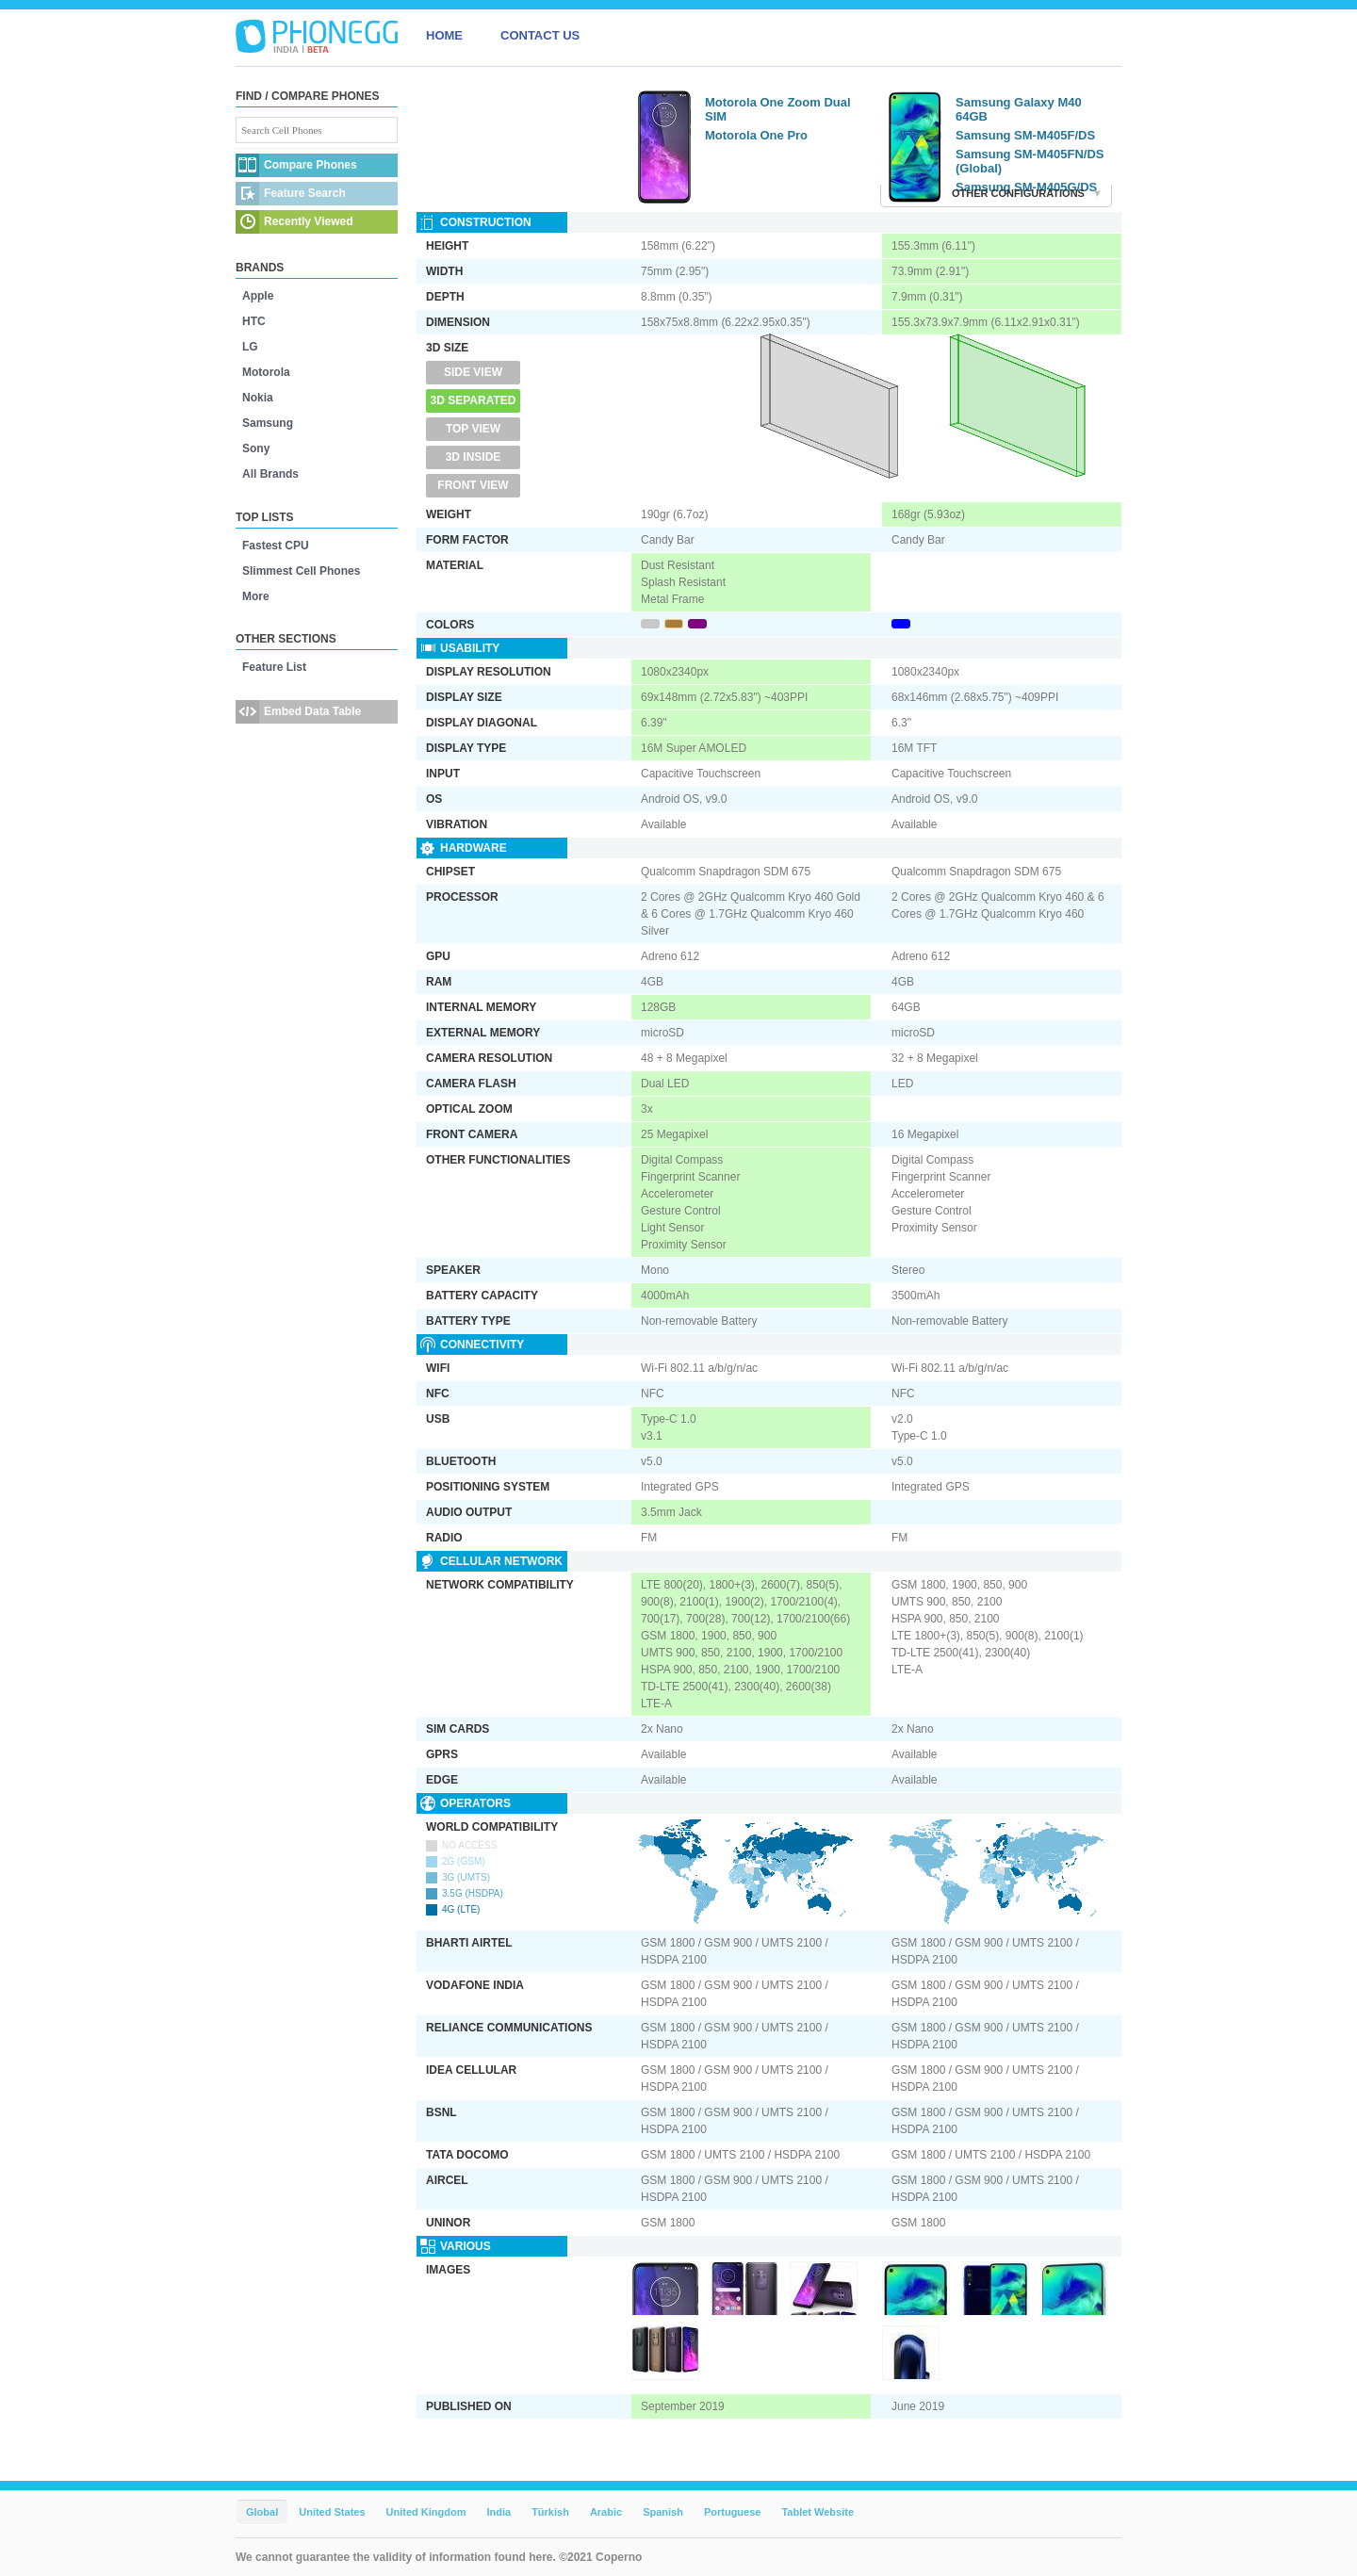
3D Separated (473, 400)
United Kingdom (426, 2512)
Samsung (267, 423)
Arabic (606, 2512)
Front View (472, 485)
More (256, 596)
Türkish (550, 2512)
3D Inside (473, 457)
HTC (254, 321)
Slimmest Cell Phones (301, 571)
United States (332, 2512)
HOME (444, 35)
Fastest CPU (275, 545)
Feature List (274, 667)
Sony (256, 448)
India (498, 2512)
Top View (473, 428)
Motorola (266, 372)
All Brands (270, 474)
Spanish (663, 2512)
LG (250, 346)
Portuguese (732, 2512)
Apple (257, 295)
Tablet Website (817, 2512)
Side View (473, 372)
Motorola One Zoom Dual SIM (778, 109)
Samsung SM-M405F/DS (1025, 135)
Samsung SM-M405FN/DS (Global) (1030, 161)
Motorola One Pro (756, 135)
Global (262, 2512)
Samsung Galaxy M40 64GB (1019, 109)
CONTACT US (540, 35)
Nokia (257, 397)
